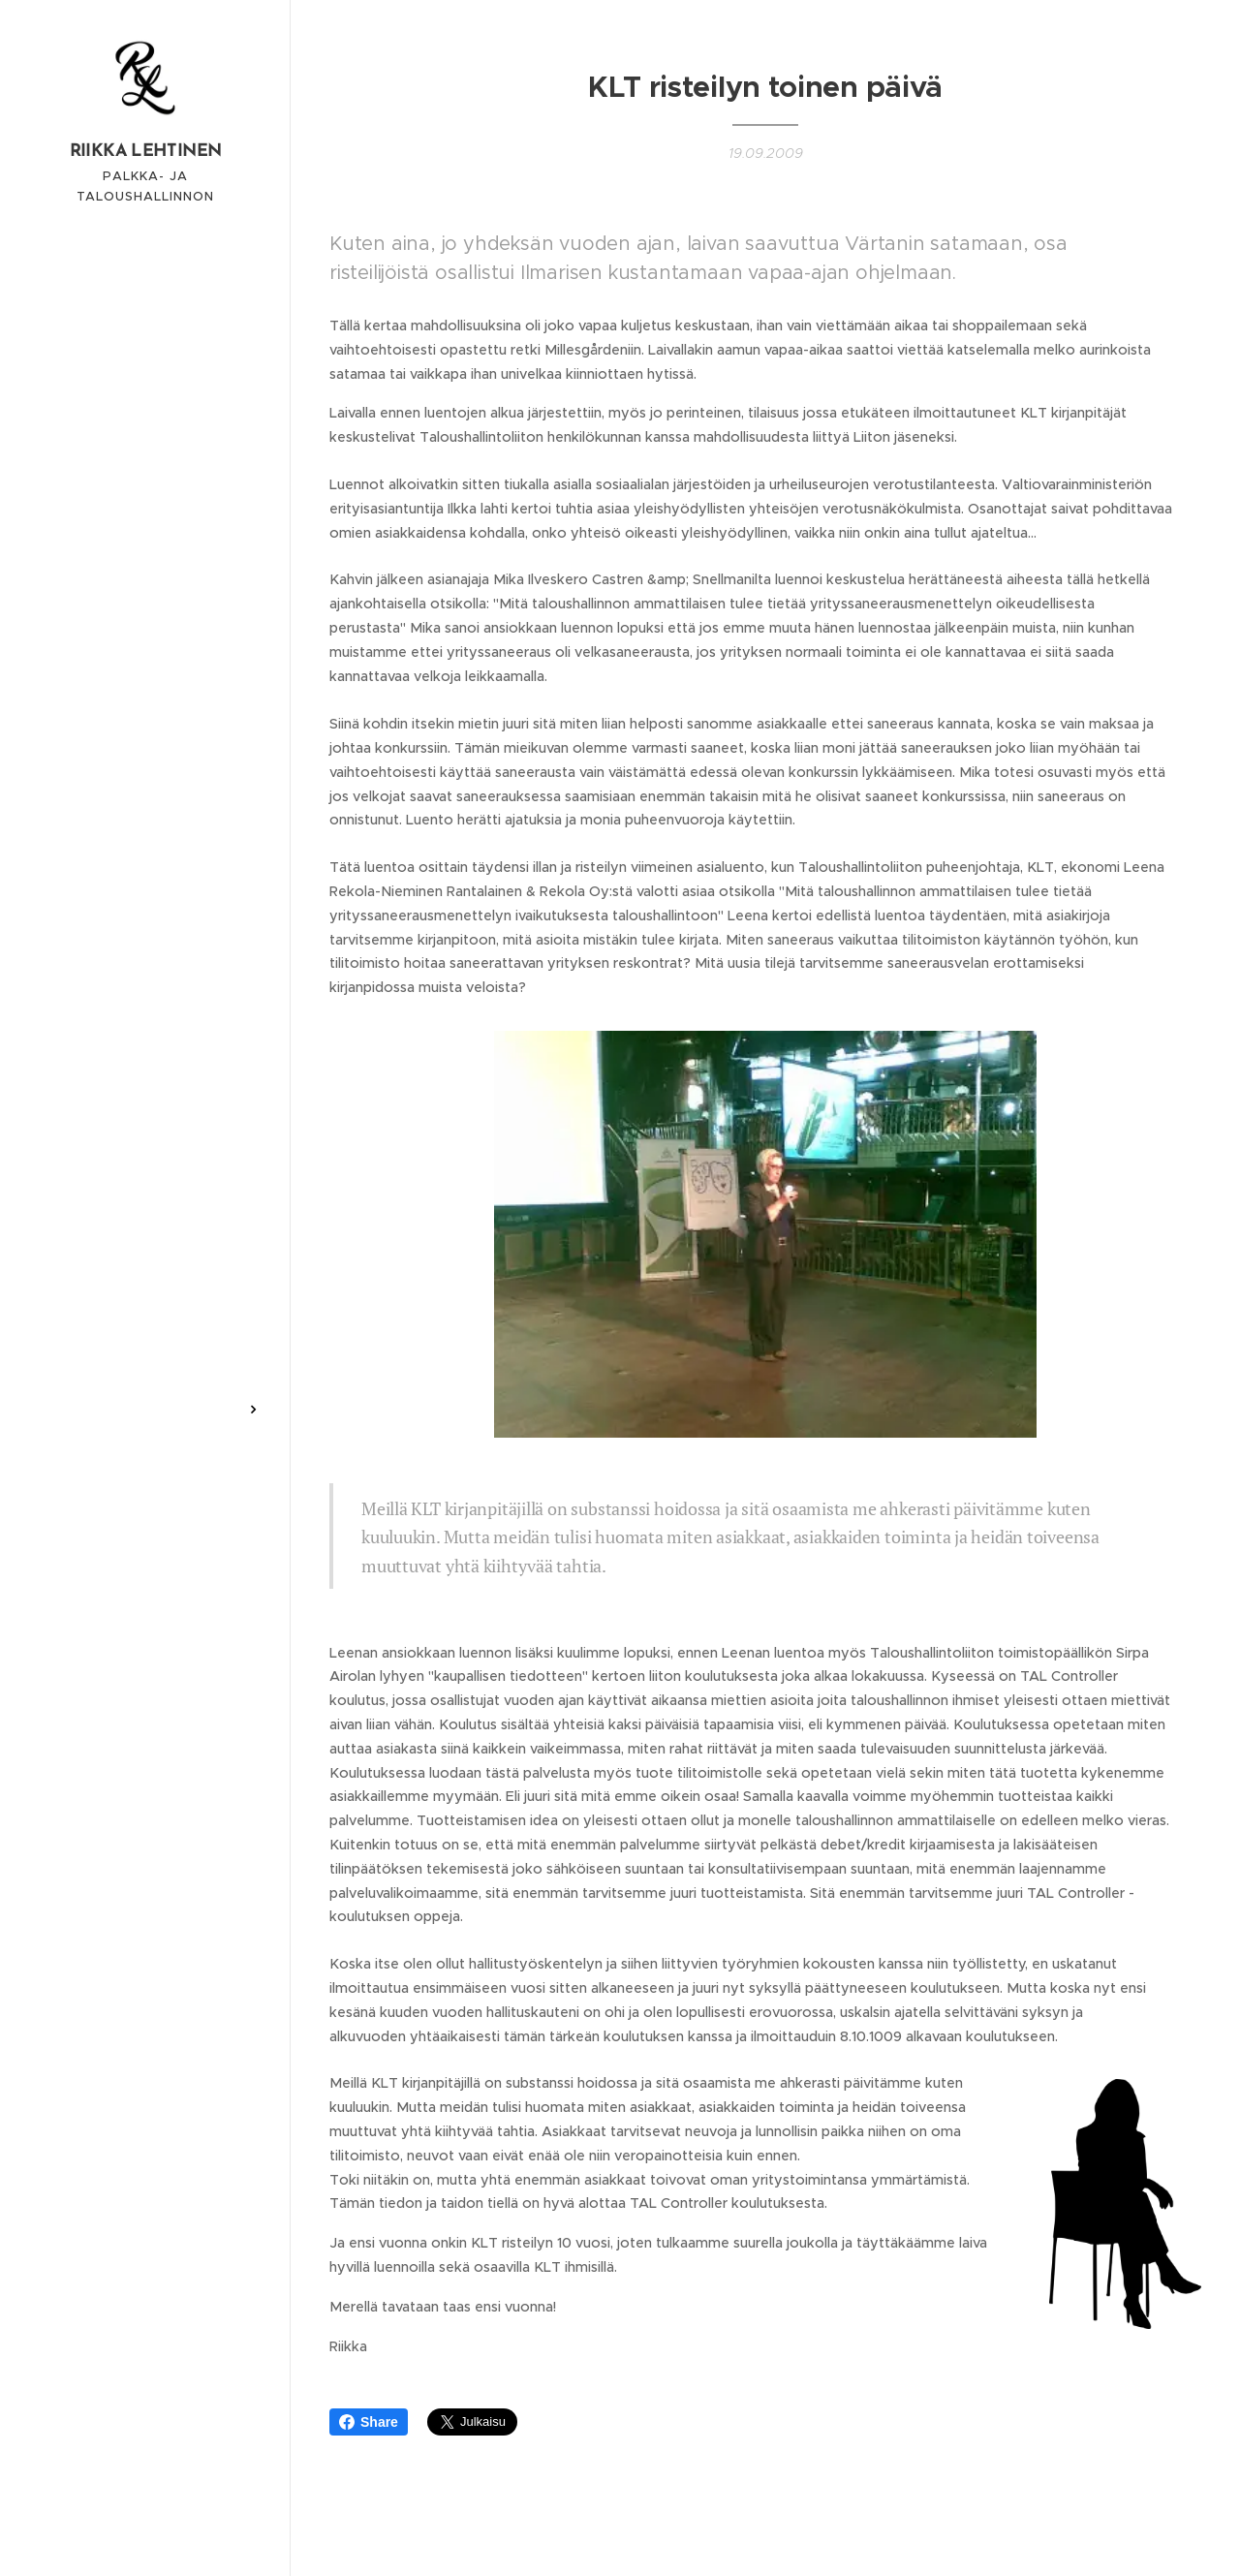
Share (368, 2422)
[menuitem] (145, 1208)
